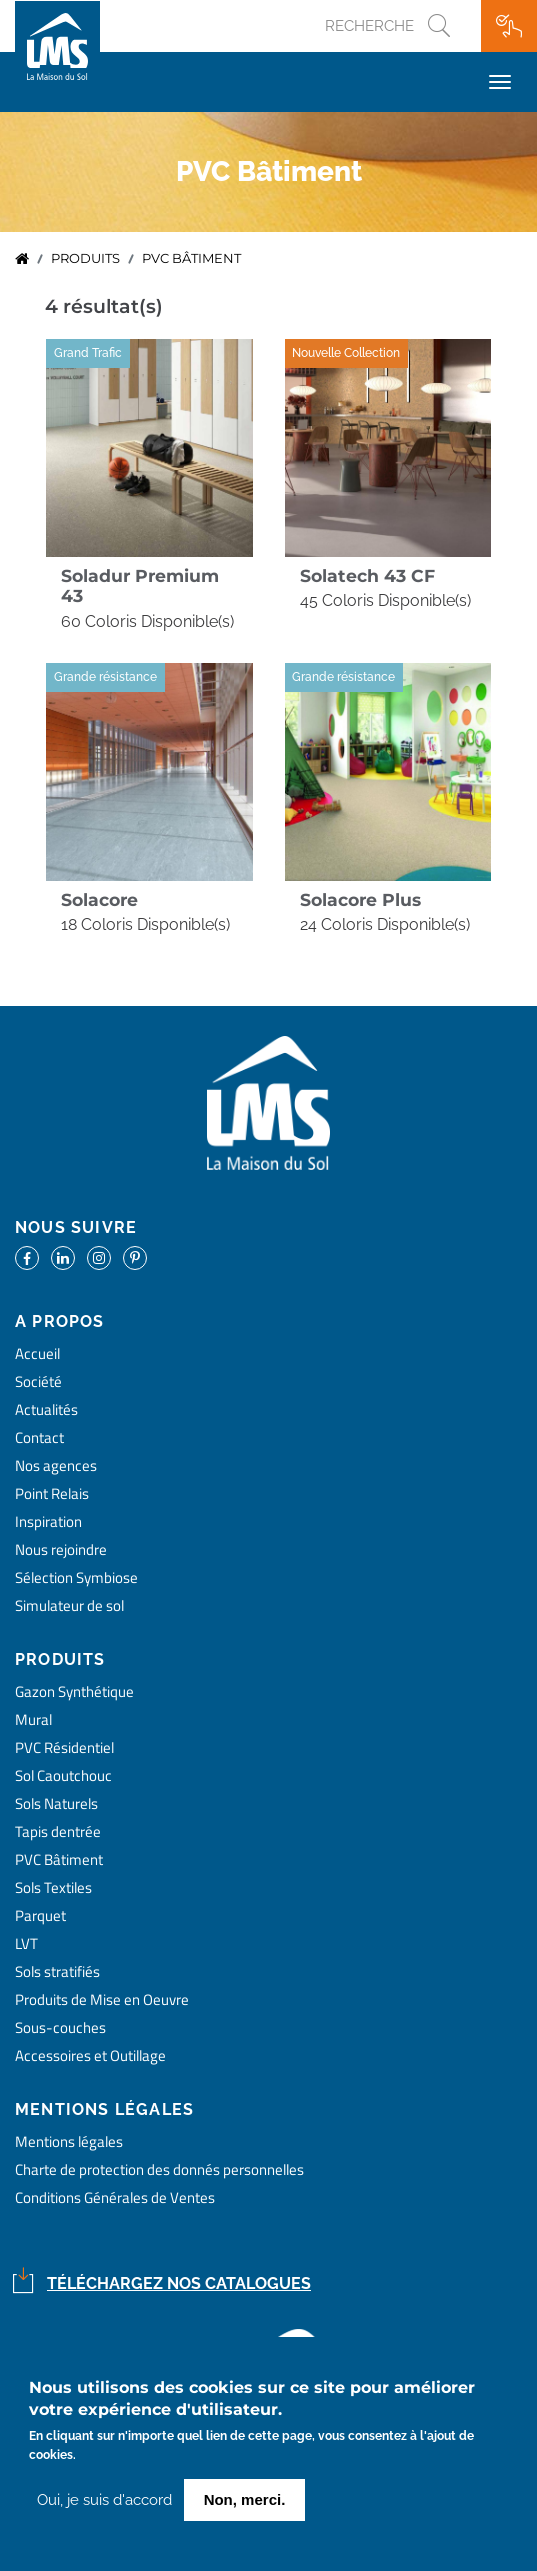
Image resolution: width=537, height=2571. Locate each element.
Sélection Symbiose (76, 1577)
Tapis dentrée (58, 1831)
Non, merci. (245, 2501)
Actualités (46, 1409)
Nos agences (56, 1465)
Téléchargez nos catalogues (179, 2283)
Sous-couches (60, 2027)
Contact (39, 1437)
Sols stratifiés (57, 1971)
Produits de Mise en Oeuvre (102, 1999)
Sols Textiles (53, 1887)
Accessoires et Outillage (90, 2055)
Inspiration (48, 1521)
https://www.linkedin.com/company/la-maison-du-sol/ (63, 1258)
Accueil (22, 259)
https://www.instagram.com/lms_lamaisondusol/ (99, 1258)
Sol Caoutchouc (63, 1775)
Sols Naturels (56, 1803)
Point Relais (52, 1493)
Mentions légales (69, 2141)
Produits (85, 258)
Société (38, 1381)
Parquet (40, 1915)
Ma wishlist (509, 26)
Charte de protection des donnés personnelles (159, 2169)
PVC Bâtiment (59, 1859)
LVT (26, 1943)
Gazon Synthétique (74, 1691)
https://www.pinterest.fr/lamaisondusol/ (135, 1258)
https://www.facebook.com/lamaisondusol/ (27, 1258)
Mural (33, 1719)
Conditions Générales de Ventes (115, 2197)
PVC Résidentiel (64, 1747)
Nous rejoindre (61, 1549)
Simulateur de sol (69, 1605)
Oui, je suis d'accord (104, 2502)
